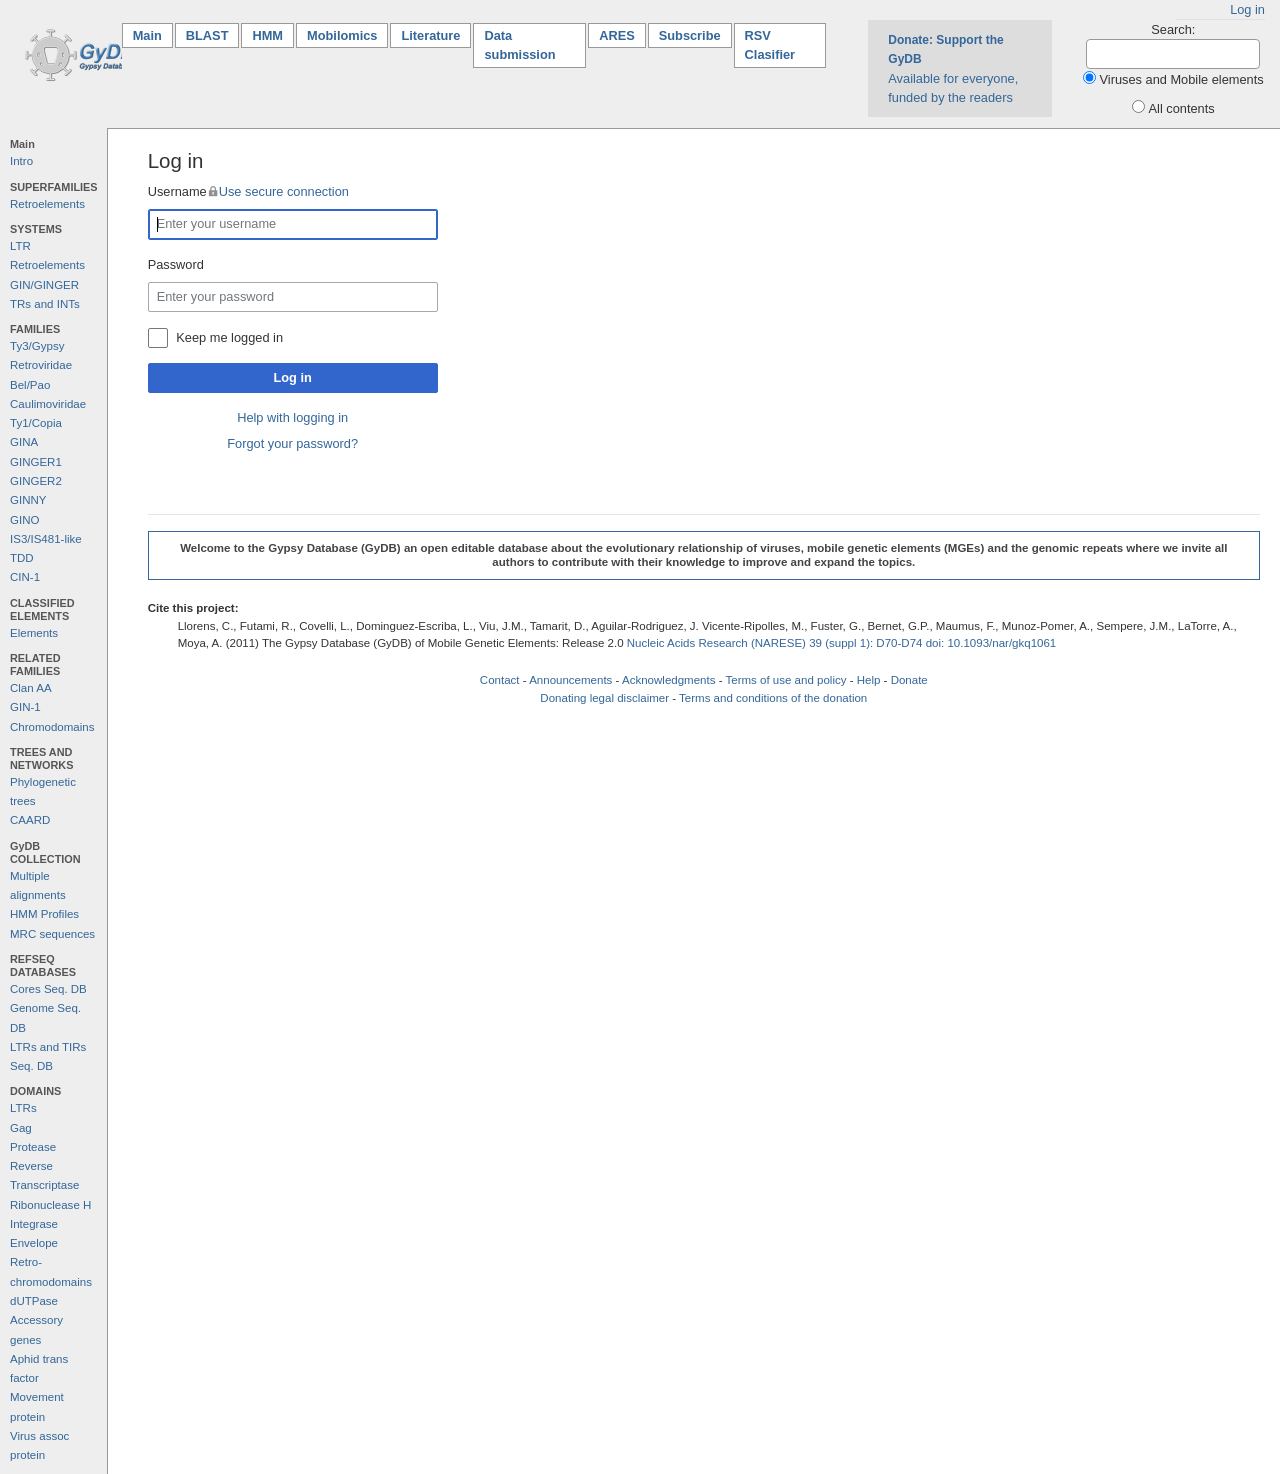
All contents (1182, 108)
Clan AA (31, 688)
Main (153, 34)
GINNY (28, 500)
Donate (909, 680)
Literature (430, 35)
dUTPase (34, 1301)
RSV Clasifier (770, 45)
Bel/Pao (30, 385)
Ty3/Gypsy (37, 346)
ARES (617, 35)
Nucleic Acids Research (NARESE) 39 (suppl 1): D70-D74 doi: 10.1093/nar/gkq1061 (842, 643)
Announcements (570, 680)
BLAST (207, 35)
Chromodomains (52, 727)
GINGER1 (36, 462)
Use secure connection (284, 191)
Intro (21, 161)
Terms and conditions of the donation (773, 698)
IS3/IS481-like (46, 539)
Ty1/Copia (36, 423)
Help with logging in (292, 417)
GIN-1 (25, 707)
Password (176, 264)
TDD (22, 558)
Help (869, 680)
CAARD (30, 820)
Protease (33, 1147)
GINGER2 (36, 481)
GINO (24, 520)
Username (248, 191)
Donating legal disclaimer (604, 698)
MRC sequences (52, 934)
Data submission (519, 45)
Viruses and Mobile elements (1182, 79)
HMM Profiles (44, 914)
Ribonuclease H (50, 1205)
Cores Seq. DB (48, 989)
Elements (34, 633)
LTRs (23, 1108)
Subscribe (690, 35)
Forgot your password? (292, 443)
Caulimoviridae (48, 404)
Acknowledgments (668, 680)
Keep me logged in (229, 337)
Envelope (34, 1243)
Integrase (34, 1224)
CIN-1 (25, 577)
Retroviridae (41, 365)
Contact (500, 680)
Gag (21, 1128)
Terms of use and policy (785, 680)
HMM (267, 35)
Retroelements (47, 204)
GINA (24, 442)
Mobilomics (342, 35)
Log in (1247, 9)
